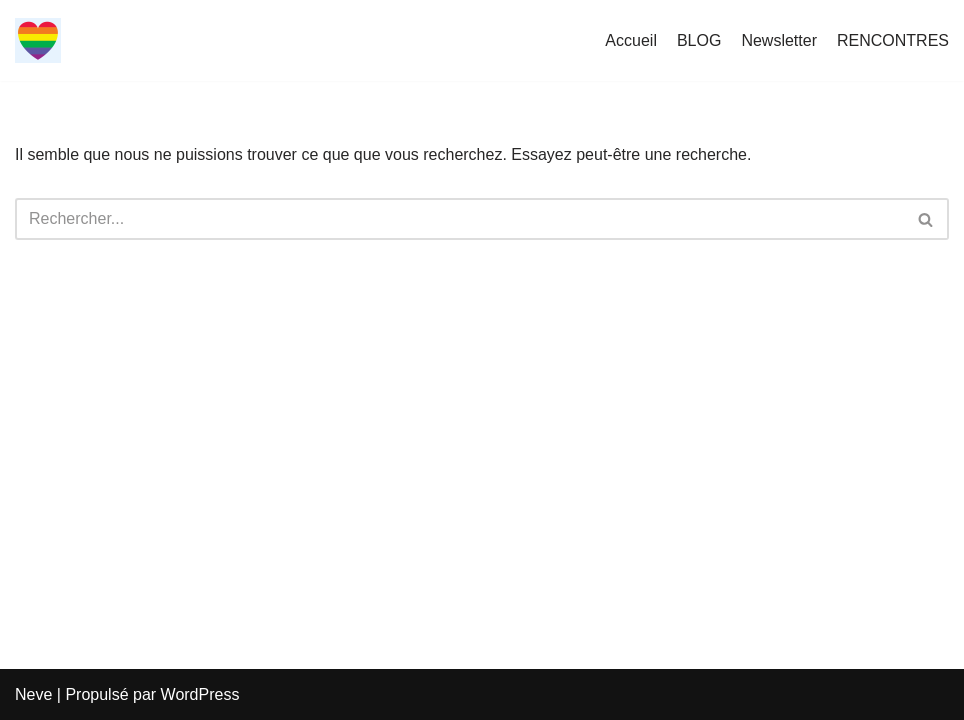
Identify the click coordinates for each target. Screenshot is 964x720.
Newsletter (779, 40)
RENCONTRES (893, 40)
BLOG (699, 40)
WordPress (200, 694)
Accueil (631, 40)
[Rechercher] (459, 219)
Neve (33, 694)
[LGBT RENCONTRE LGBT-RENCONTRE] (38, 40)
